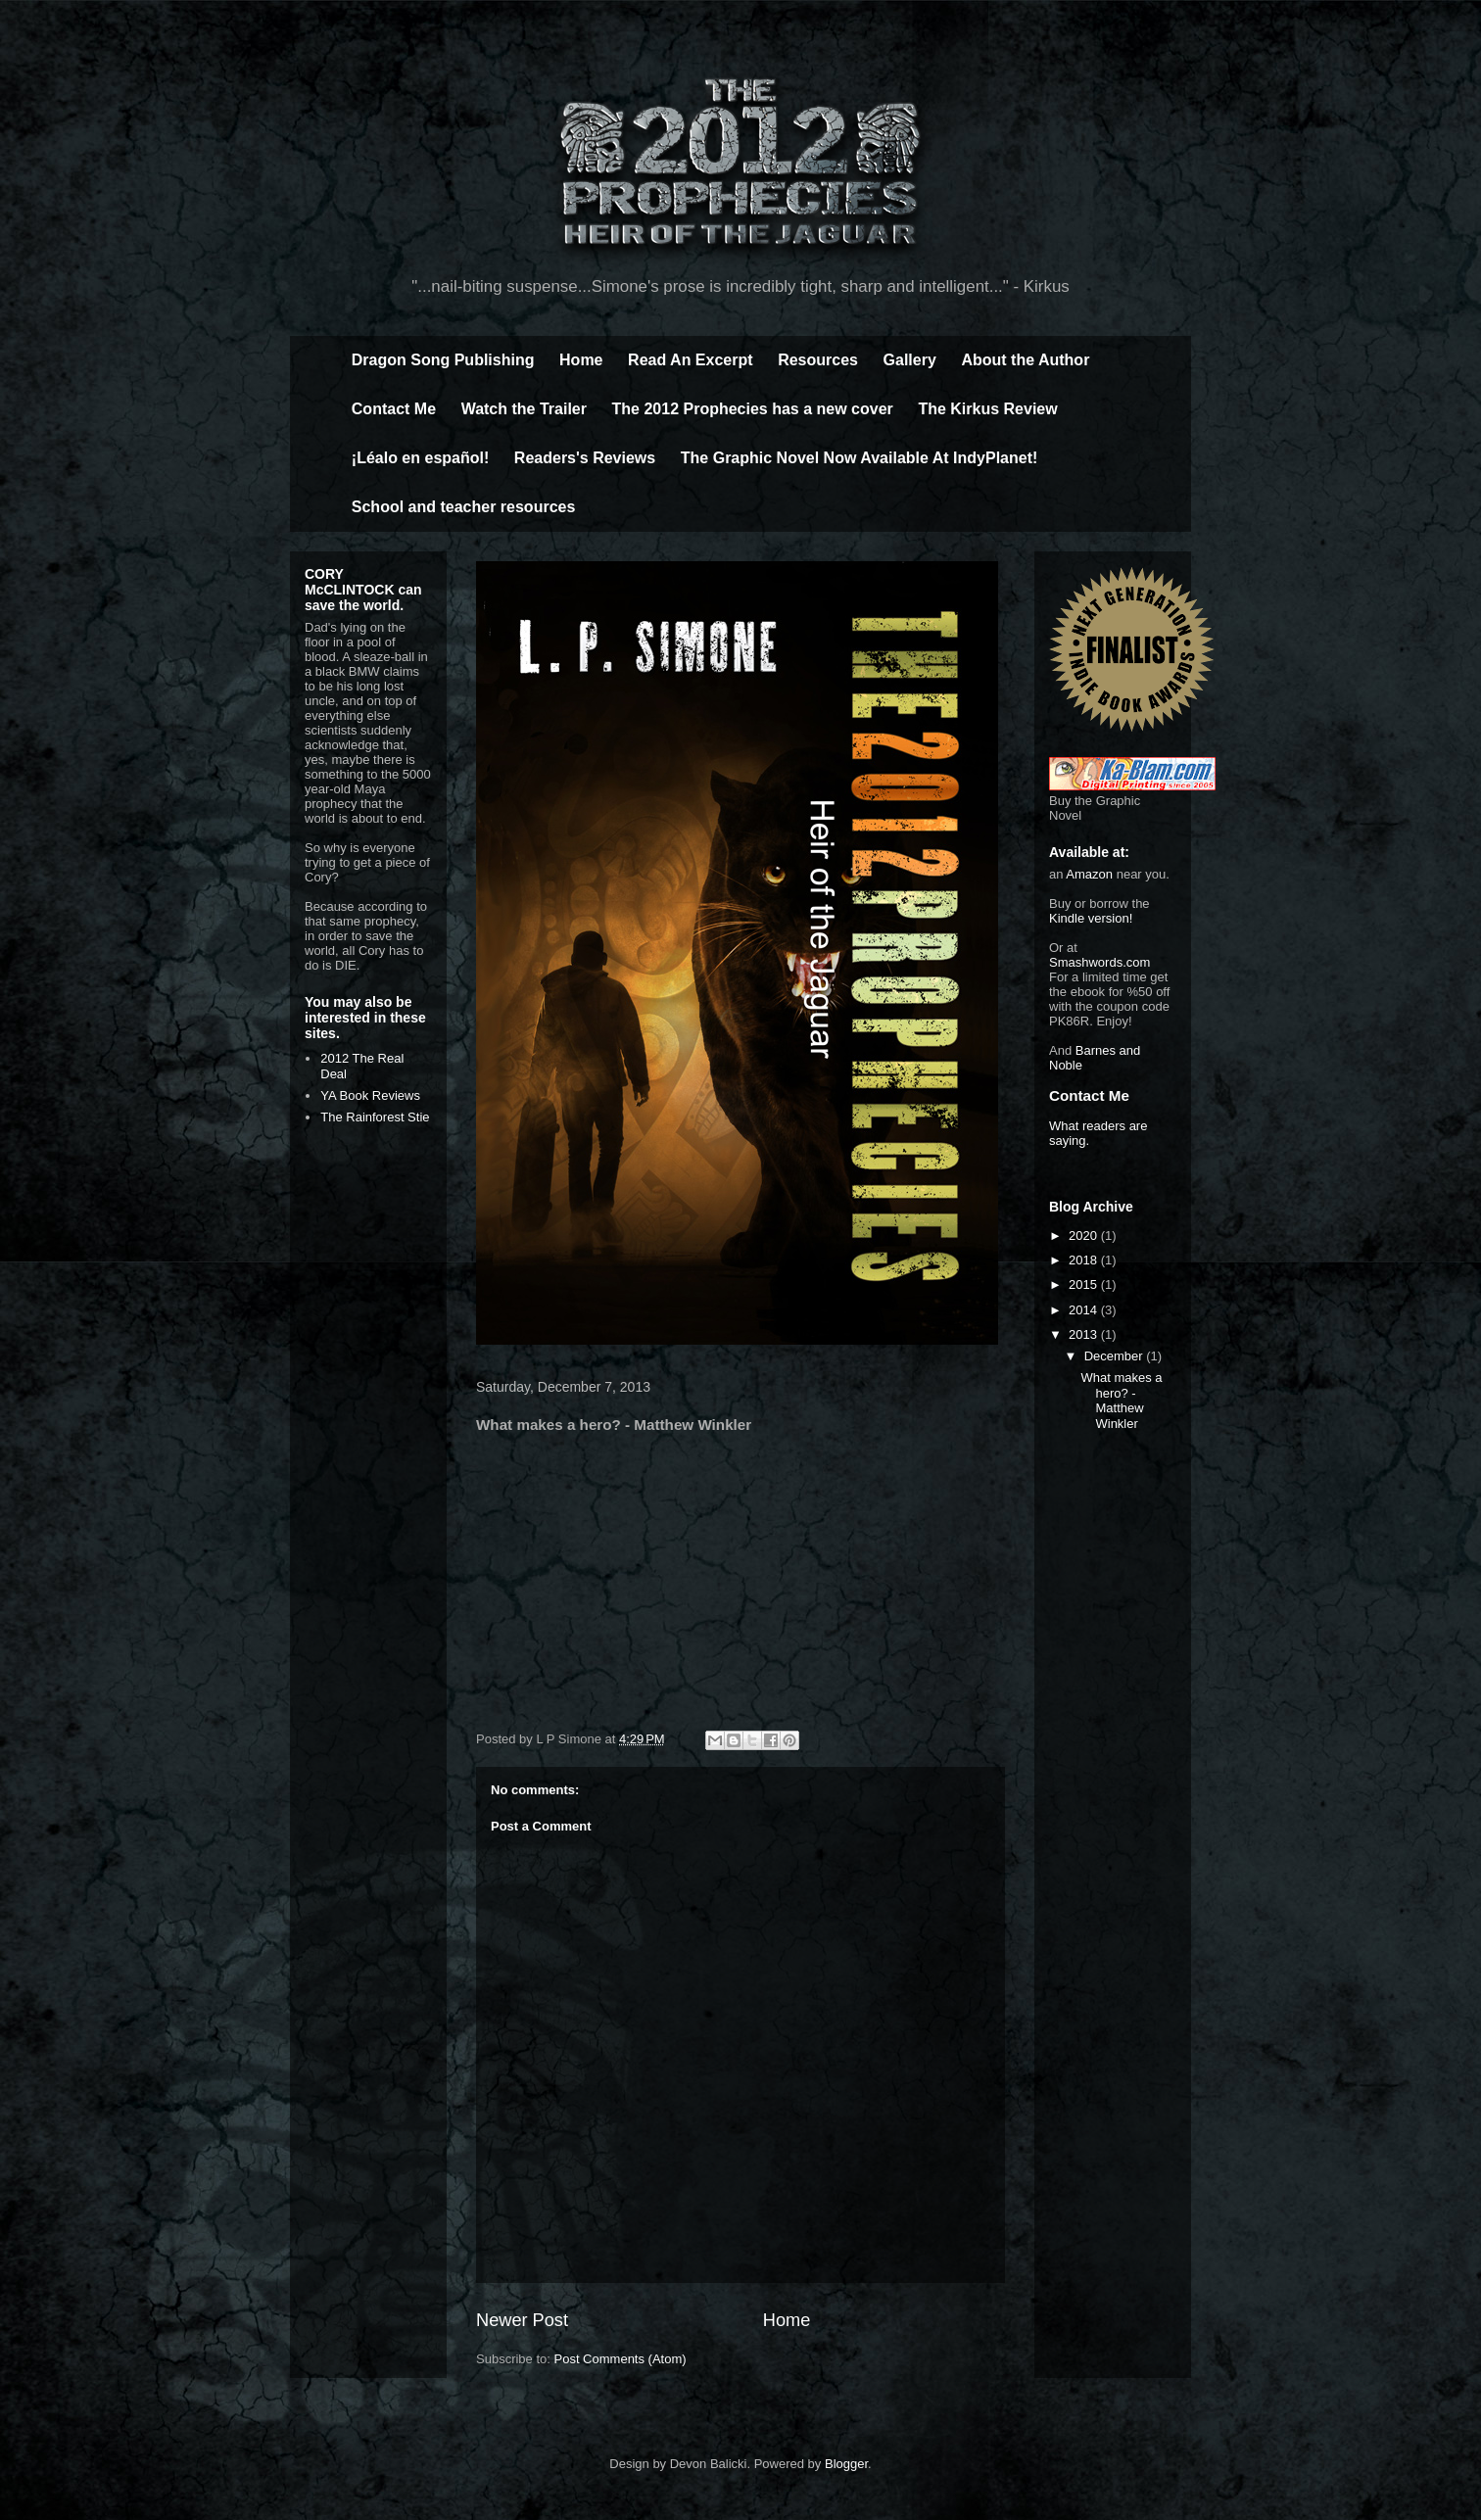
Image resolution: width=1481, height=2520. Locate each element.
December (1115, 1356)
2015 (1085, 1284)
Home (580, 360)
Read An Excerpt (690, 360)
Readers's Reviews (584, 458)
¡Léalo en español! (420, 458)
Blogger (846, 2463)
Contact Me (394, 409)
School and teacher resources (464, 507)
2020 (1085, 1235)
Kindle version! (1090, 918)
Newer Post (522, 2320)
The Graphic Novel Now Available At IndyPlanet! (859, 458)
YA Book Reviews (370, 1095)
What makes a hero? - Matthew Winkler (1121, 1400)
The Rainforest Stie (374, 1117)
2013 (1085, 1334)
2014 (1085, 1310)
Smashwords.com (1099, 962)
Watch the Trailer (524, 409)
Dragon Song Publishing (443, 360)
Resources (818, 360)
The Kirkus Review (987, 409)
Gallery (910, 360)
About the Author (1025, 360)
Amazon (1089, 874)
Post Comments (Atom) (620, 2359)
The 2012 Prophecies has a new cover (752, 409)
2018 (1085, 1260)
